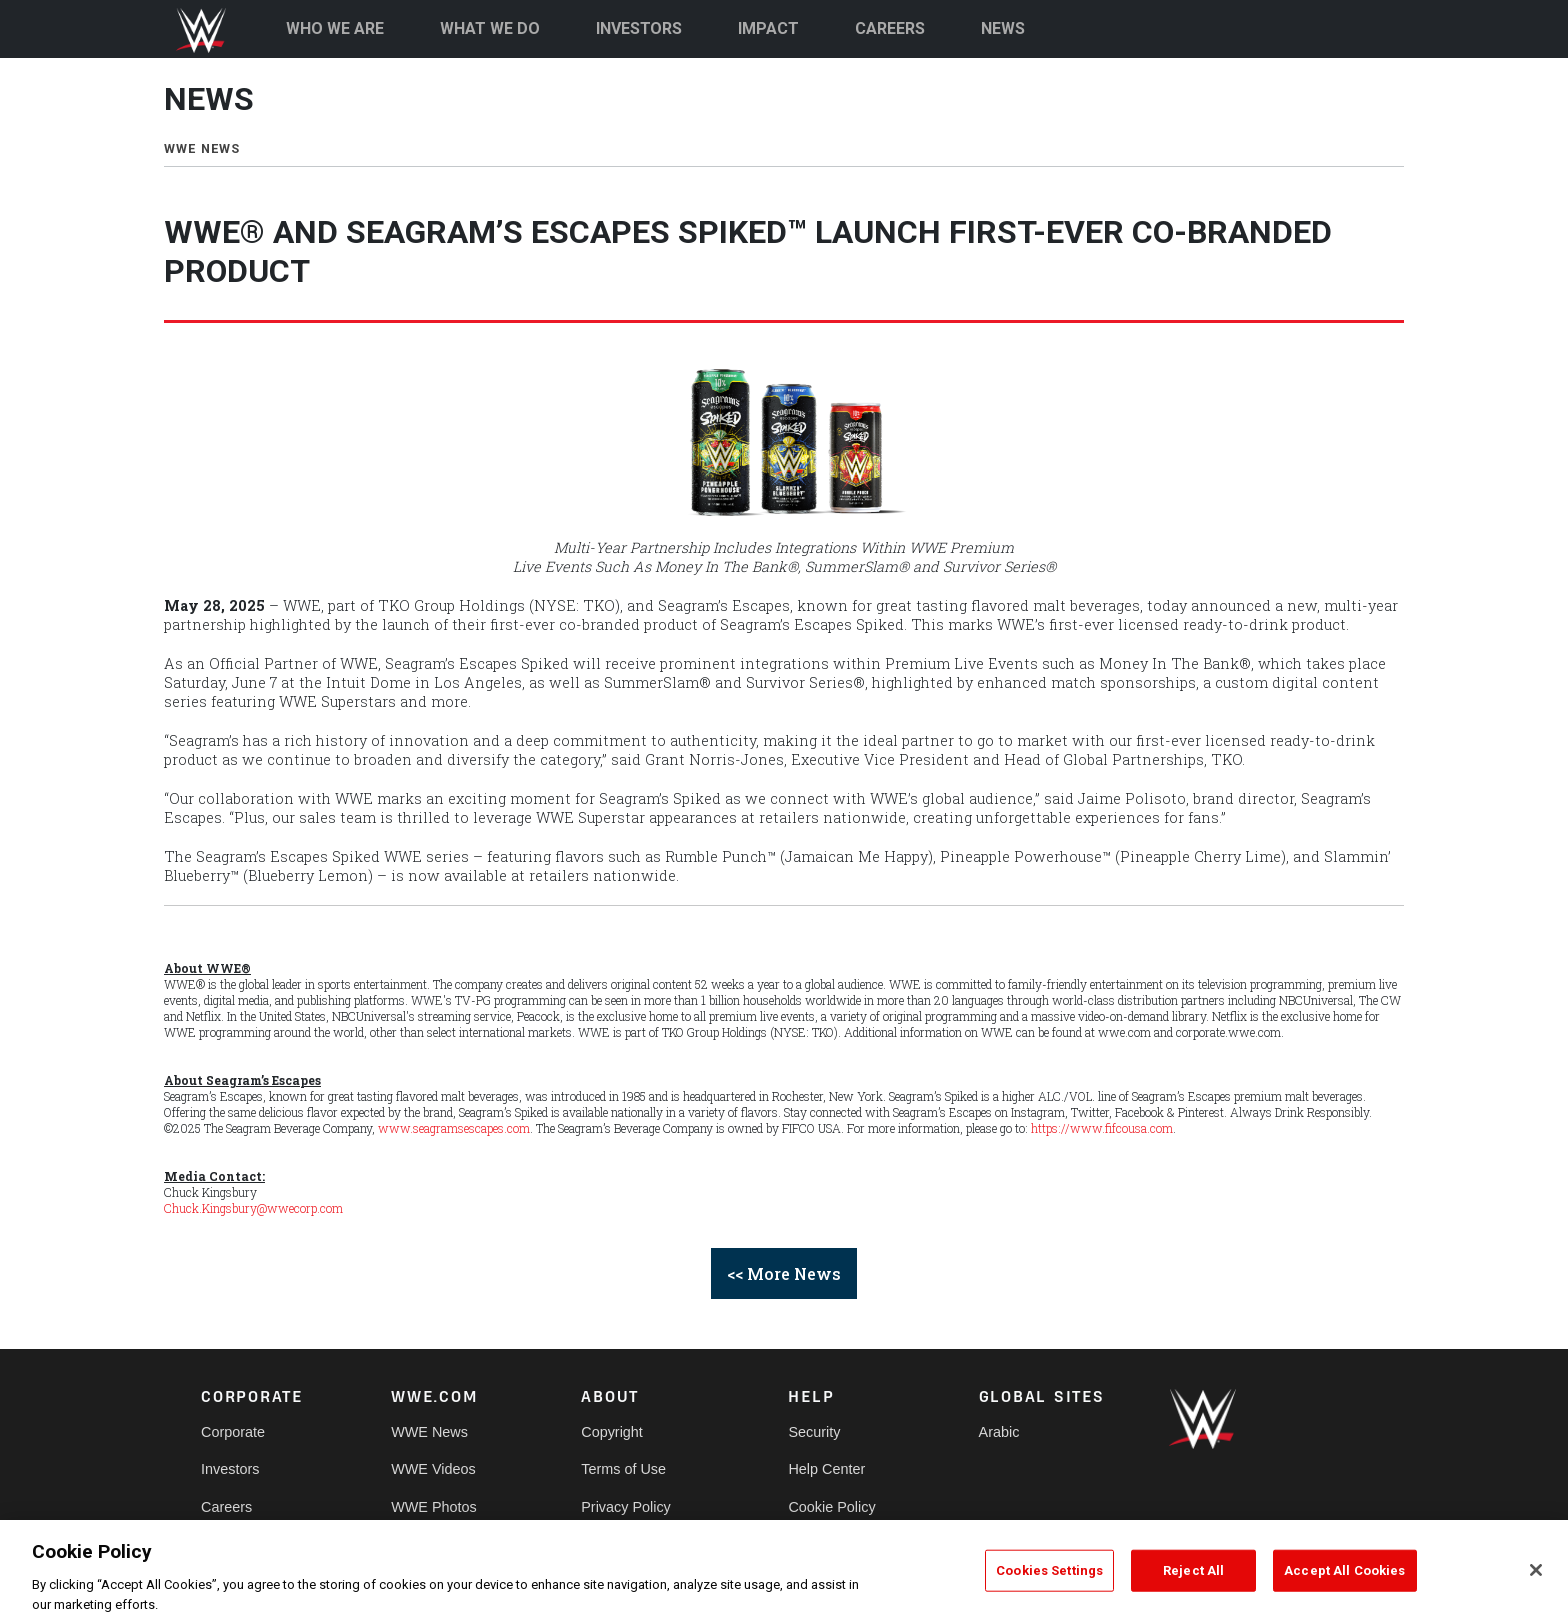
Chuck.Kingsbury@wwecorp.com (253, 1208)
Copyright (612, 1432)
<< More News (784, 1273)
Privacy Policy (626, 1507)
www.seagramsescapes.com (454, 1128)
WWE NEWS (202, 148)
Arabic (999, 1432)
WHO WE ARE (335, 28)
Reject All (1193, 1585)
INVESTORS (639, 28)
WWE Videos (433, 1469)
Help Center (826, 1469)
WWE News (429, 1432)
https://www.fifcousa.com (1102, 1128)
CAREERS (890, 28)
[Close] (1536, 1585)
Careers (226, 1507)
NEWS (1003, 28)
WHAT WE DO (490, 28)
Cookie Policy (831, 1507)
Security (814, 1432)
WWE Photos (434, 1507)
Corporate (233, 1432)
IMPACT (768, 28)
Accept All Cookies (1344, 1585)
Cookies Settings (1049, 1585)
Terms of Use (623, 1469)
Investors (230, 1469)
